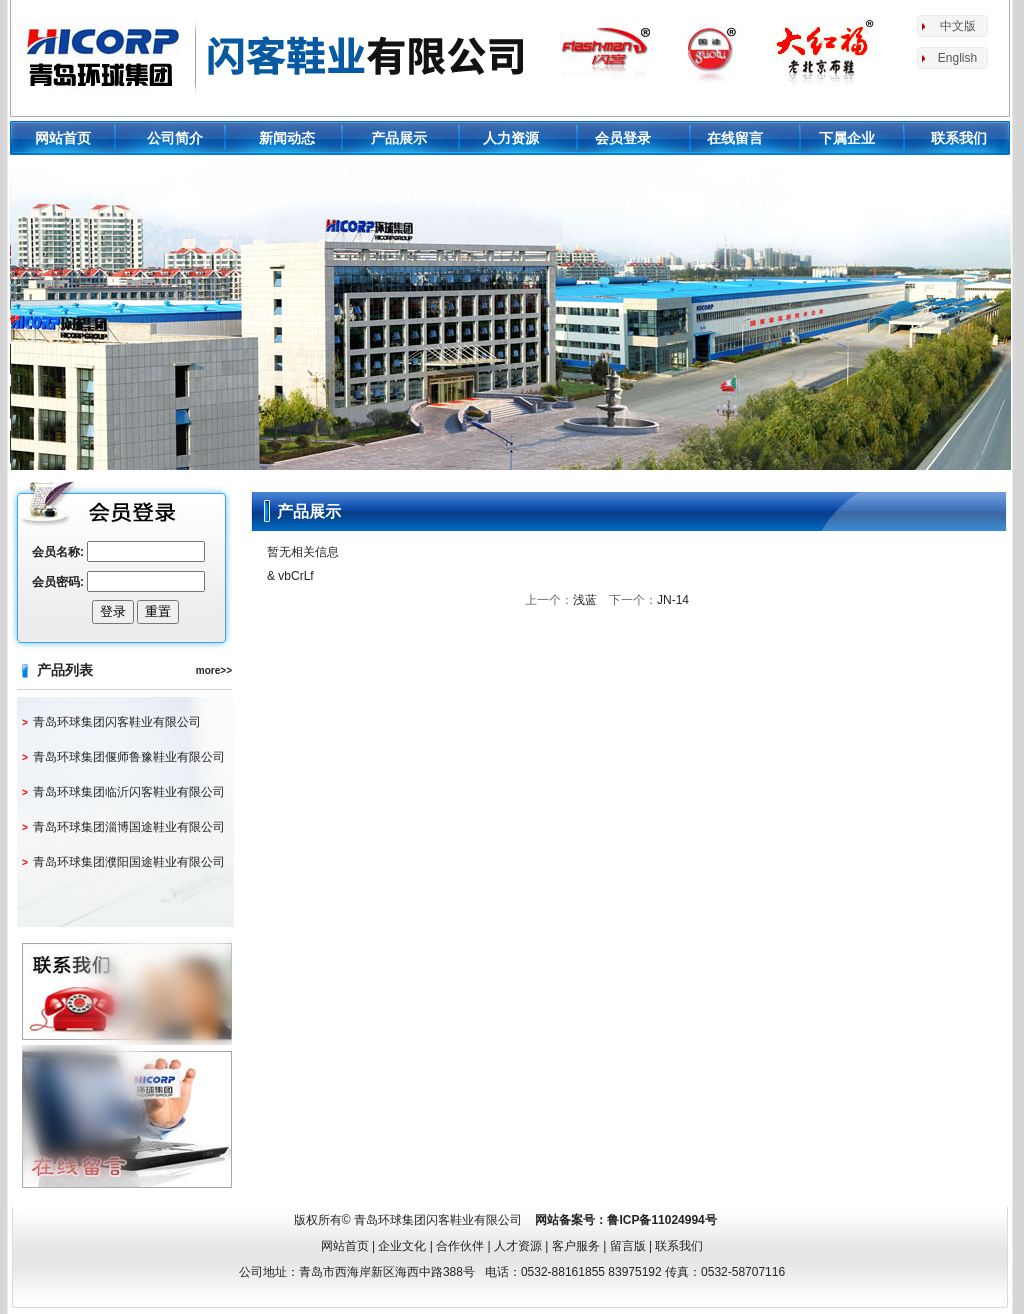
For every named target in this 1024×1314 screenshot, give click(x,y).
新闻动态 (287, 138)
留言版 (628, 1246)
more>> (214, 670)
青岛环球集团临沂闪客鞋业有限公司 (129, 792)
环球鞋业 (276, 55)
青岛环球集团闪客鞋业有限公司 (117, 722)
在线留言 (735, 138)
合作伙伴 (460, 1246)
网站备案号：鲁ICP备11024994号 (625, 1220)
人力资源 (511, 138)
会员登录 (623, 138)
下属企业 (847, 138)
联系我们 (959, 138)
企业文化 (402, 1246)
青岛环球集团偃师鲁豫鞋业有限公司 (129, 757)
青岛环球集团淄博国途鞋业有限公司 (129, 827)
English (957, 58)
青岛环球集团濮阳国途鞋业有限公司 (129, 862)
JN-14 (673, 600)
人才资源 (518, 1246)
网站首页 (63, 138)
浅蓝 (585, 600)
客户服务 (576, 1246)
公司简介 (175, 138)
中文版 (958, 26)
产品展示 (399, 138)
